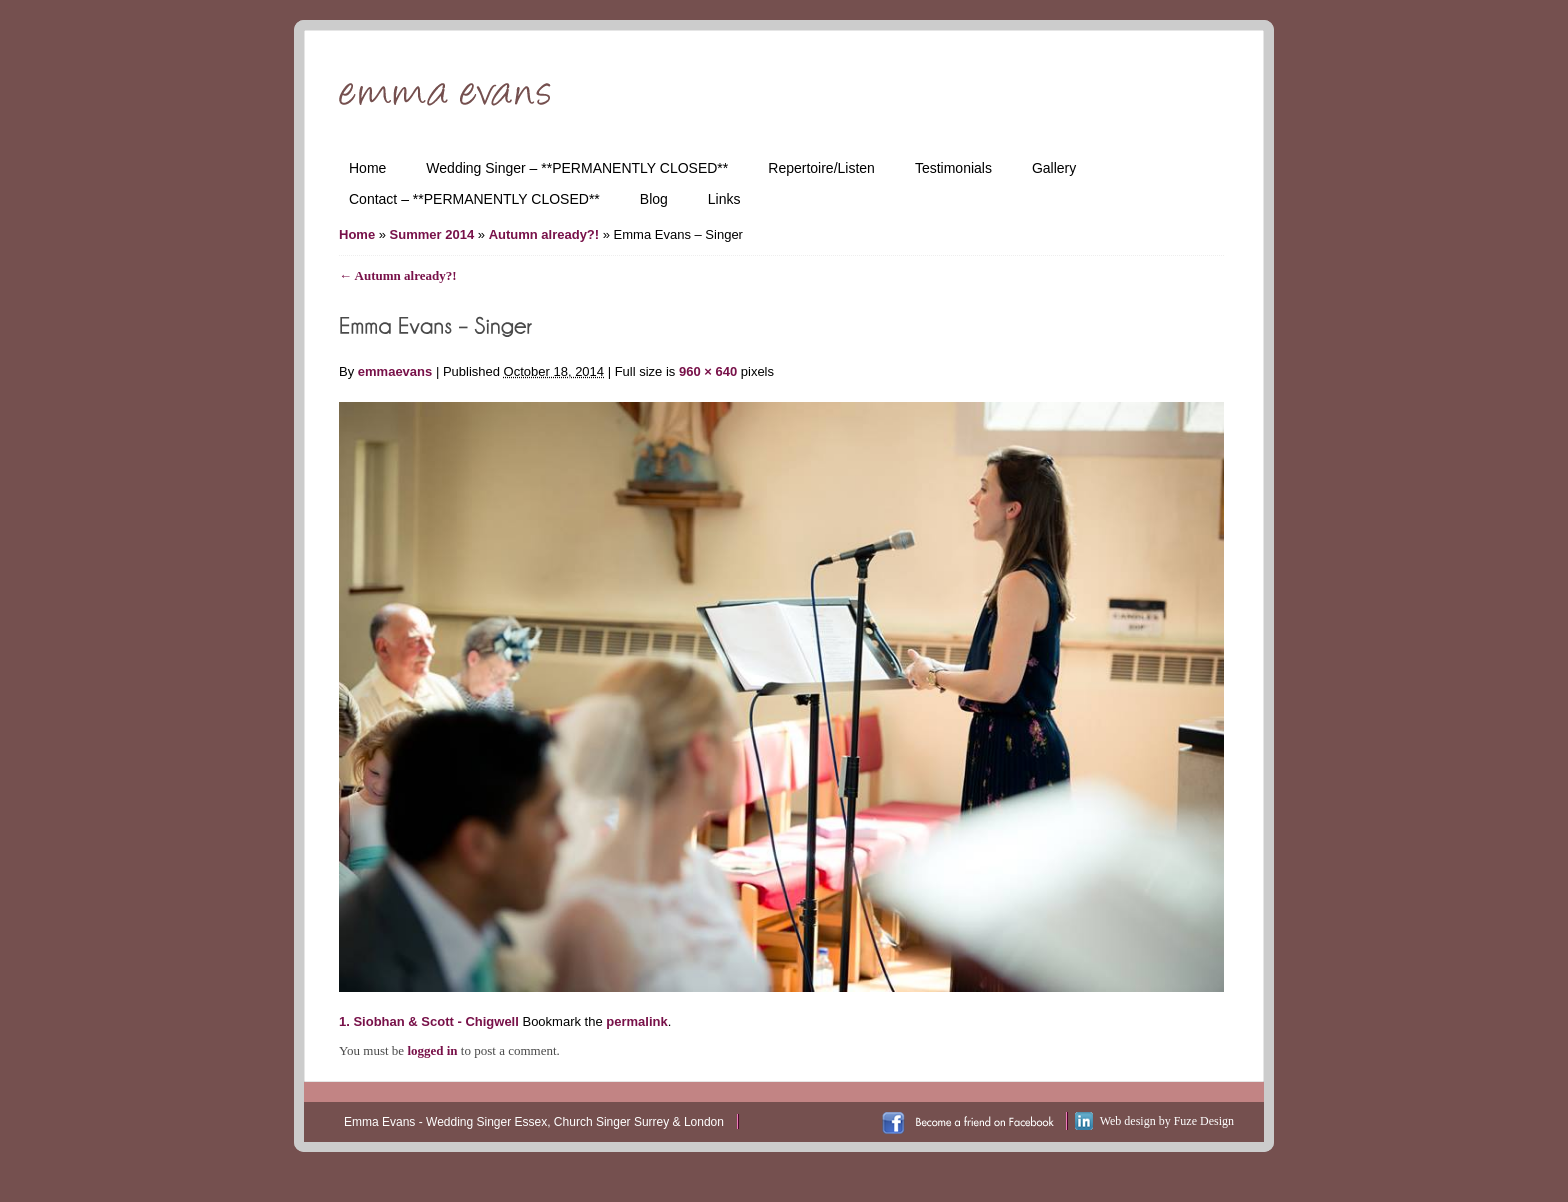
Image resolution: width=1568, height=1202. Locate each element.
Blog (654, 199)
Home (367, 168)
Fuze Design (1204, 1121)
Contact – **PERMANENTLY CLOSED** (474, 199)
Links (724, 199)
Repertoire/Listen (821, 168)
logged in (432, 1050)
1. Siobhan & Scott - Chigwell (429, 1021)
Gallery (1054, 168)
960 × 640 (708, 371)
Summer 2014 (432, 234)
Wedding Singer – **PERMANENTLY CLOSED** (577, 168)
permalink (636, 1021)
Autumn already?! (544, 234)
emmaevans (395, 371)
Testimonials (953, 168)
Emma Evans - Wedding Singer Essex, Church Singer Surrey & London (534, 1122)
